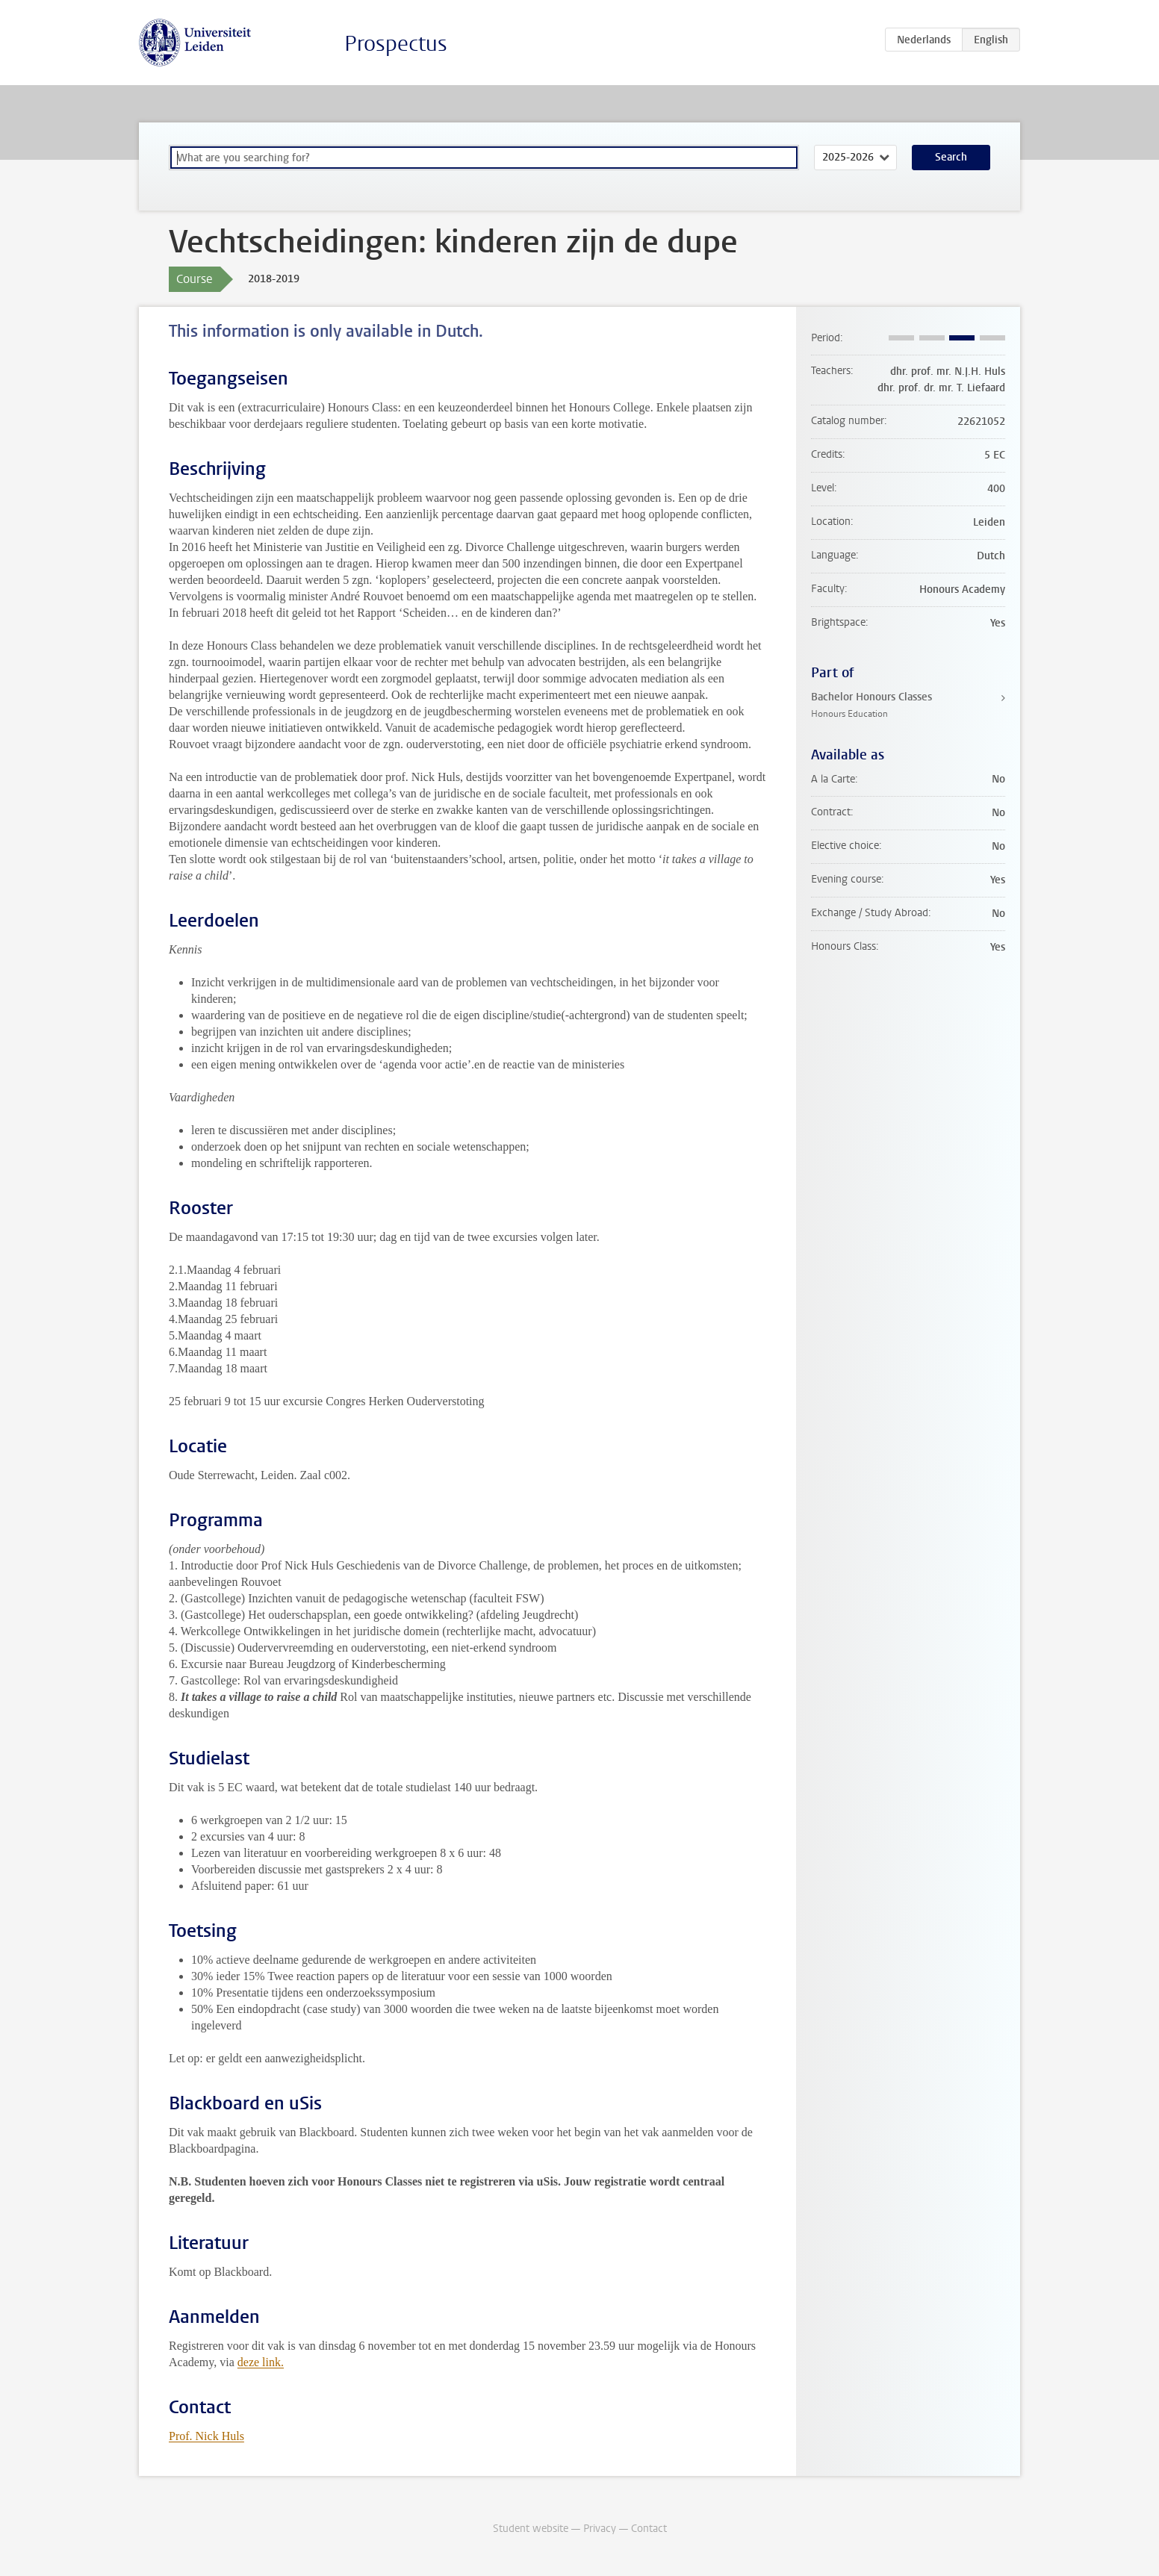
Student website (530, 2528)
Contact (649, 2528)
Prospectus (395, 43)
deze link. (260, 2362)
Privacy (599, 2528)
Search (951, 157)
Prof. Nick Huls (206, 2436)
